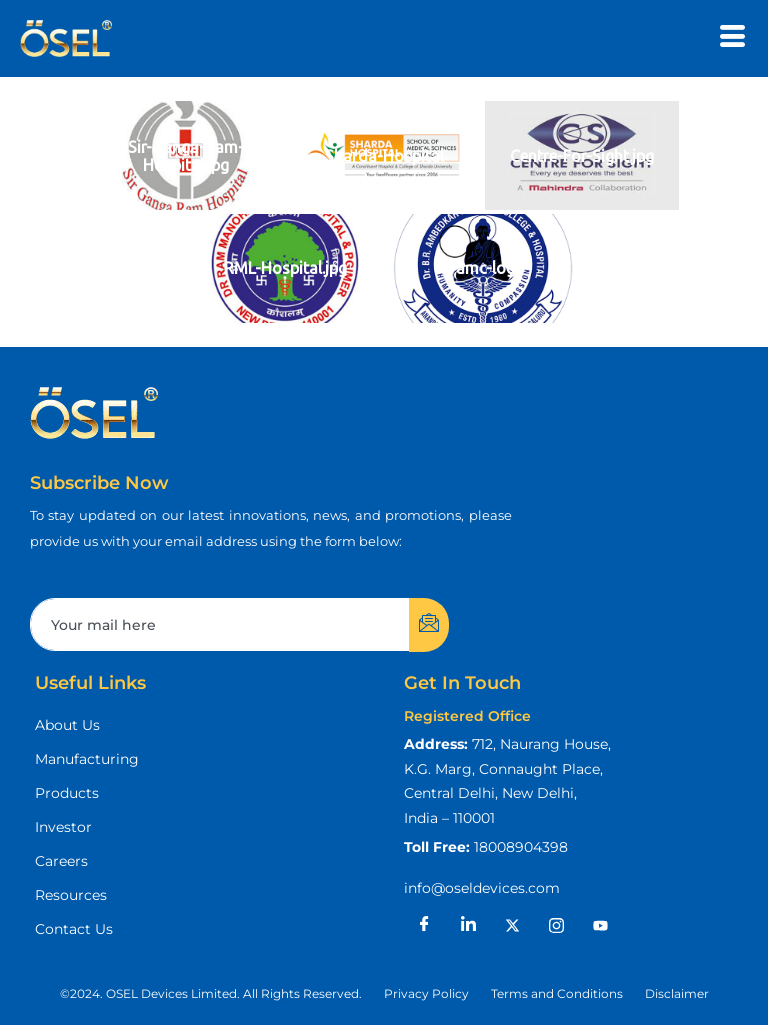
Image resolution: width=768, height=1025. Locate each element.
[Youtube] (600, 925)
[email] (220, 624)
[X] (512, 925)
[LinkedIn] (468, 925)
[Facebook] (424, 925)
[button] (211, 994)
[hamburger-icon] (732, 39)
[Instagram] (556, 925)
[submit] (429, 625)
